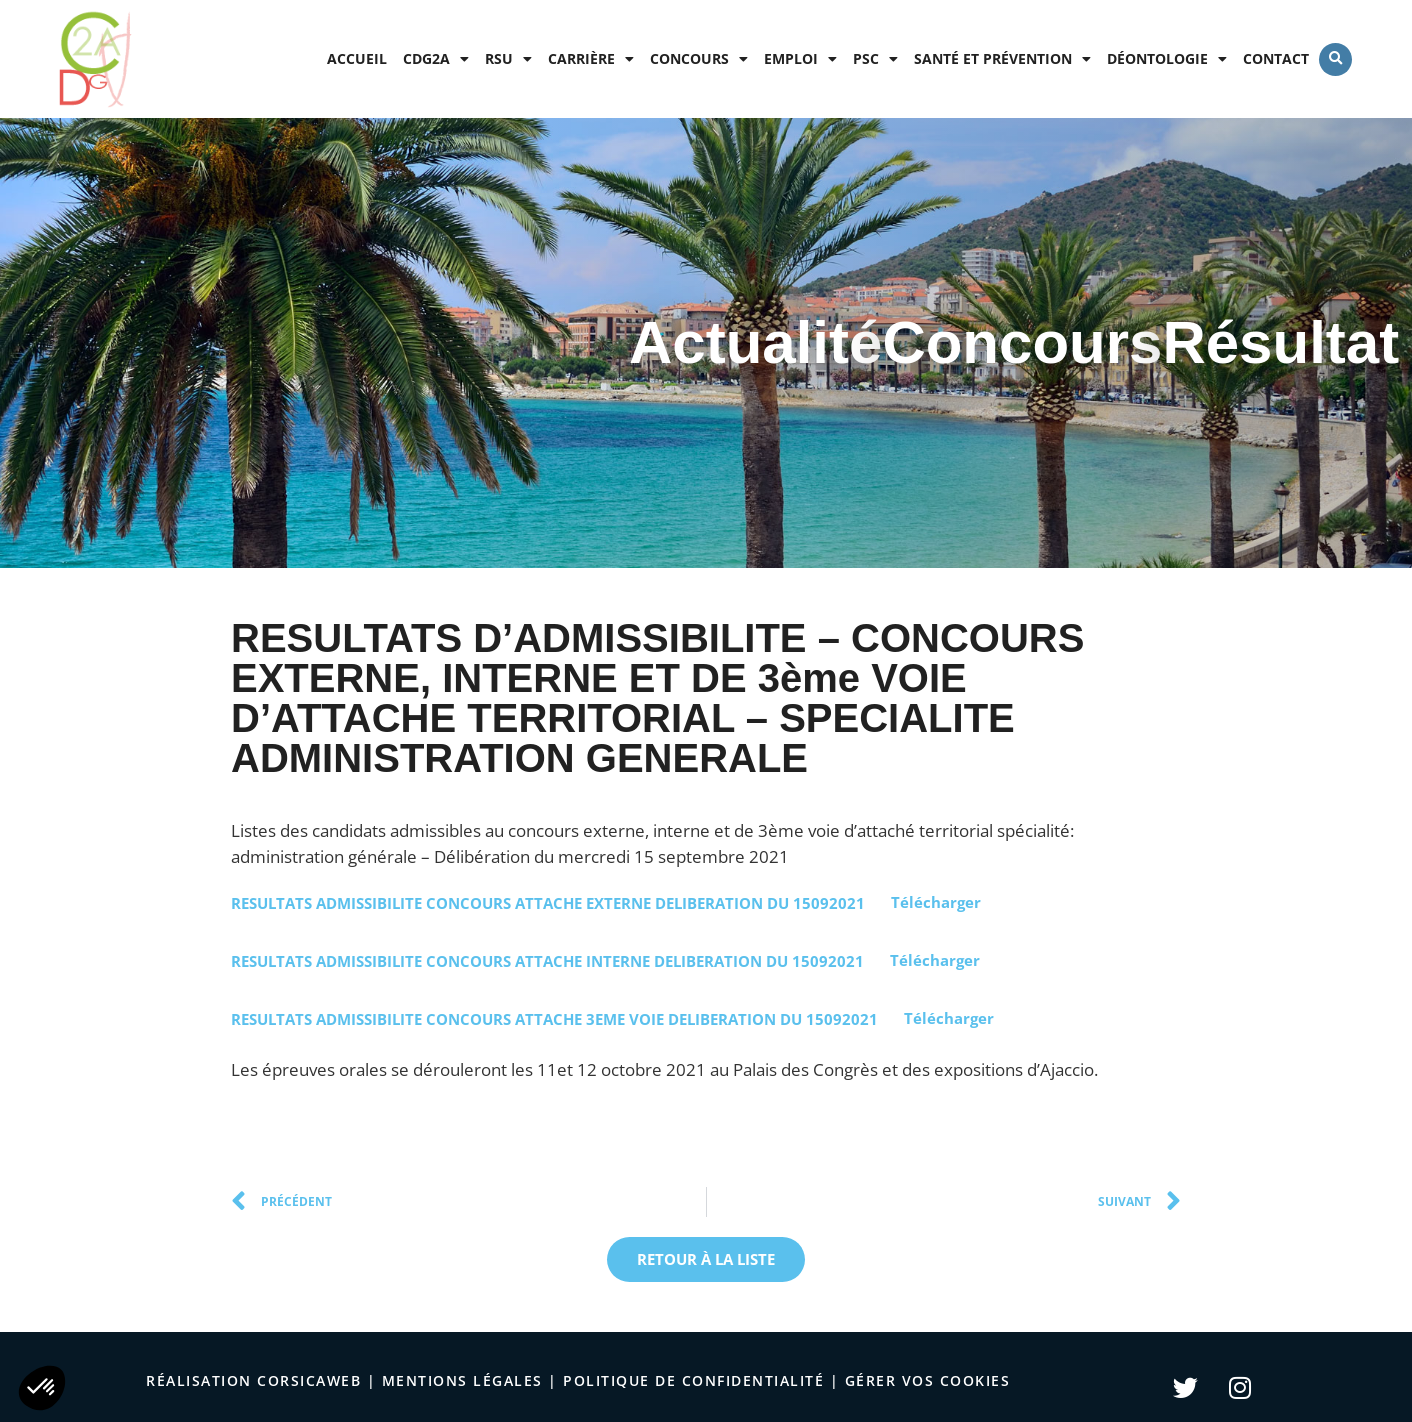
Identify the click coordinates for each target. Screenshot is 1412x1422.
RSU (508, 59)
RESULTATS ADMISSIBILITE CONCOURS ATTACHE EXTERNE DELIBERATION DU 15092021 (548, 902)
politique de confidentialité (693, 1380)
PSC (875, 59)
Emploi (800, 59)
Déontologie (1167, 59)
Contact (1276, 58)
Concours (699, 59)
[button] (1335, 59)
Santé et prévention (1002, 59)
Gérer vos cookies (928, 1380)
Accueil (357, 58)
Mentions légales (462, 1380)
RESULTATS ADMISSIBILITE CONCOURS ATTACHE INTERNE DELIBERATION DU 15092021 (547, 960)
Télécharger (936, 902)
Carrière (591, 59)
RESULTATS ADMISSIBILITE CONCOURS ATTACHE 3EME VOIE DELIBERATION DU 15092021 (554, 1018)
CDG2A (436, 59)
